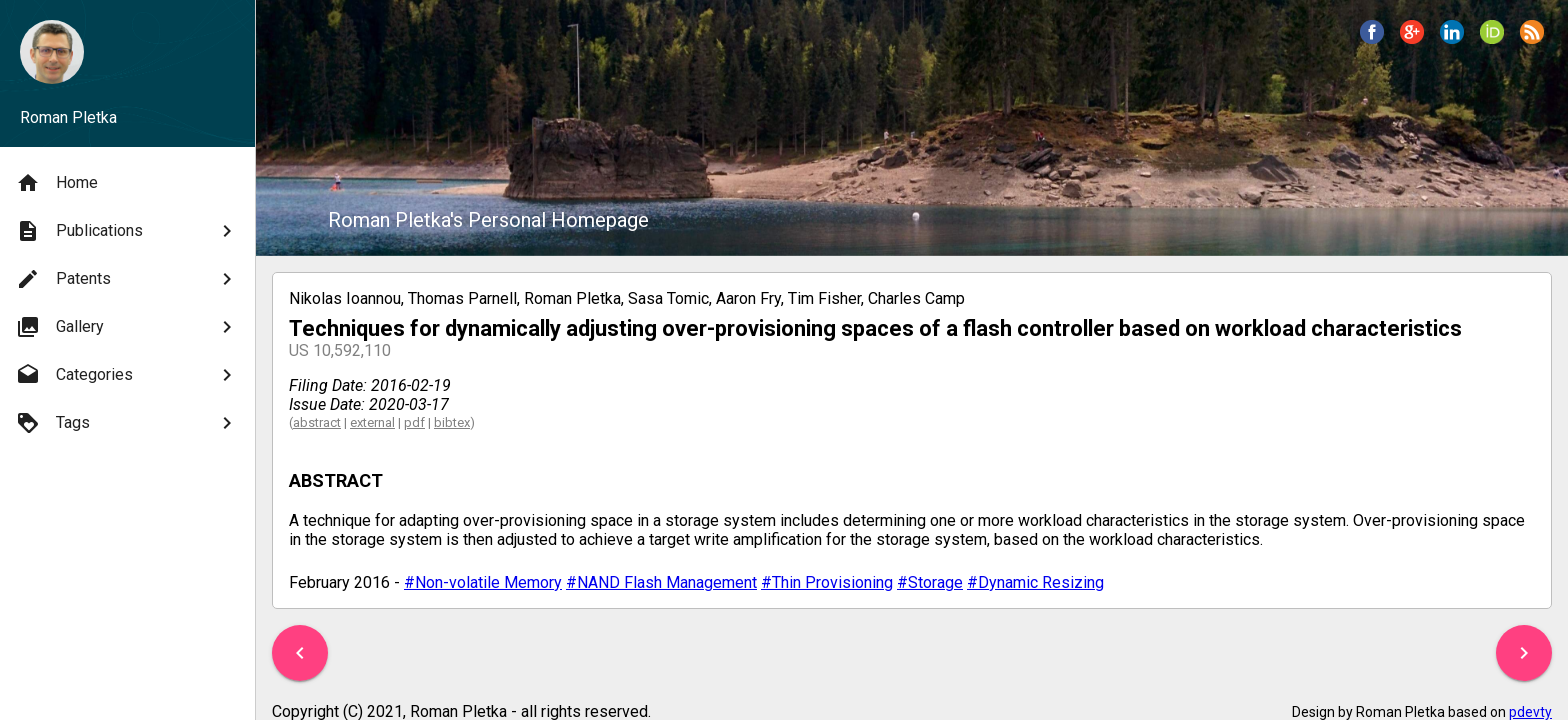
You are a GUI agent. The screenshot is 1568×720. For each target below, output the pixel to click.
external (372, 422)
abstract (317, 422)
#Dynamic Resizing (1035, 582)
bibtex (452, 422)
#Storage (930, 582)
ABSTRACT (336, 480)
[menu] (127, 303)
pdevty (1530, 712)
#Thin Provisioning (827, 582)
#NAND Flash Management (661, 582)
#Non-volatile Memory (483, 582)
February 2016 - (346, 582)
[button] (300, 653)
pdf (414, 422)
